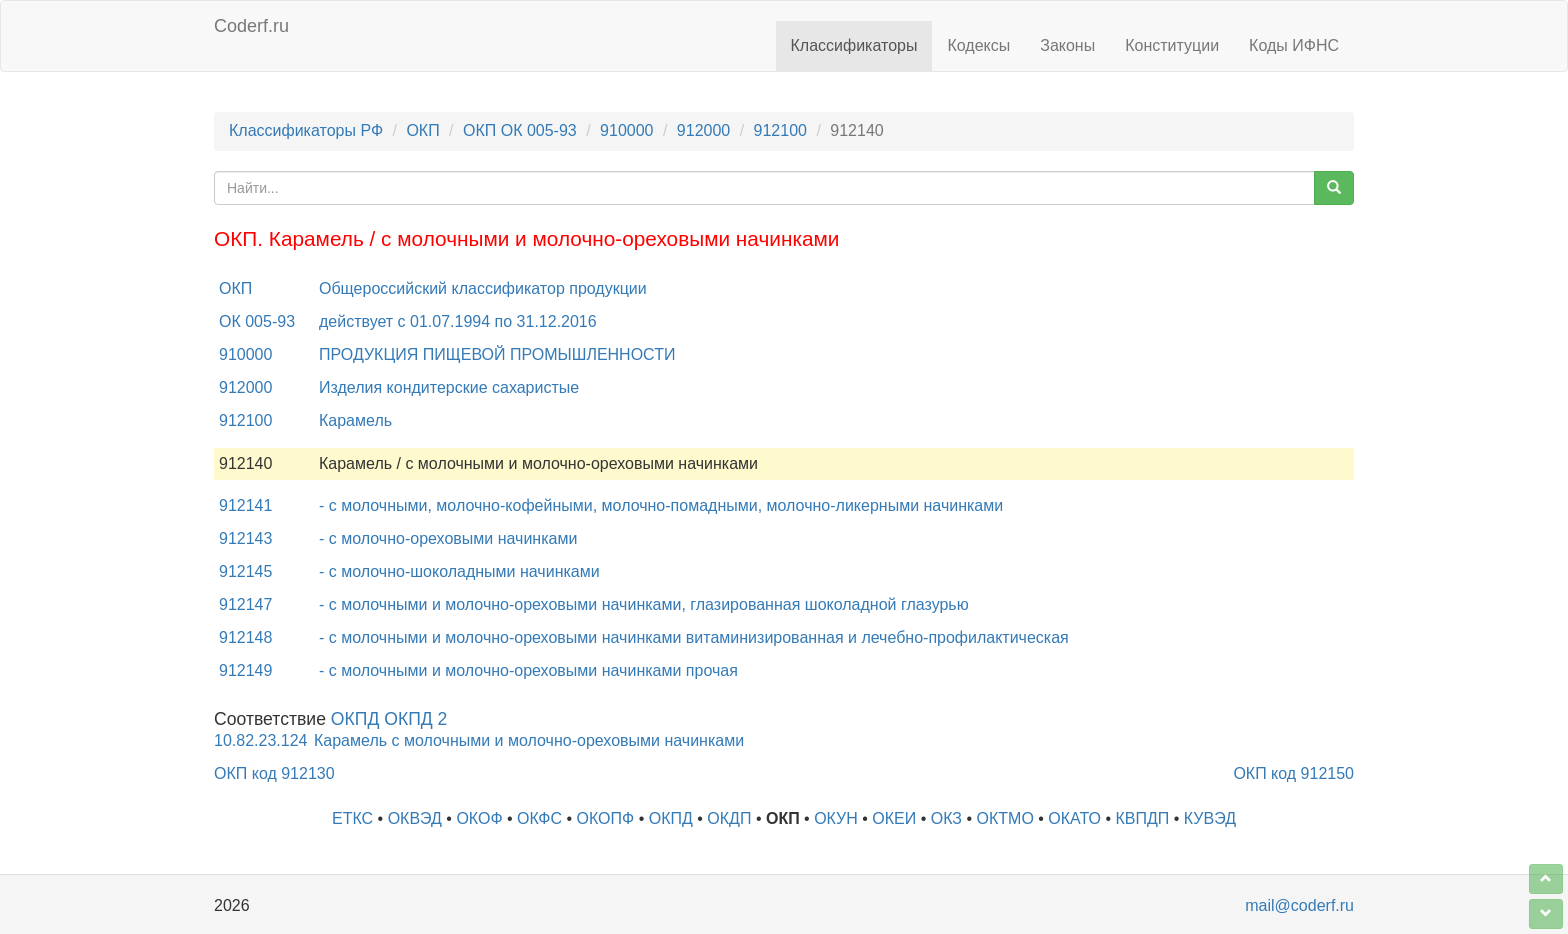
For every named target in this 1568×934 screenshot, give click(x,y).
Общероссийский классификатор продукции (483, 288)
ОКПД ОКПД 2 (389, 719)
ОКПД (671, 818)
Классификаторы (854, 45)
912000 (703, 130)
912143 (245, 538)
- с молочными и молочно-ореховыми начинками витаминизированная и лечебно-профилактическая (694, 637)
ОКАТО (1074, 818)
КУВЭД (1210, 818)
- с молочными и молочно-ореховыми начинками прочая (528, 670)
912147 (245, 604)
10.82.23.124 (260, 740)
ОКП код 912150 (1293, 773)
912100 (780, 130)
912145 (245, 571)
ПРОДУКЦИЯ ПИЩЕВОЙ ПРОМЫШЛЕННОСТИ (497, 354)
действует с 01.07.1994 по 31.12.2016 (458, 321)
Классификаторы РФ (306, 130)
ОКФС (539, 818)
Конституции (1172, 45)
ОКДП (729, 818)
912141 (245, 505)
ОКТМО (1005, 818)
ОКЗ (946, 818)
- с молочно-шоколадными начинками (459, 571)
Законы (1067, 45)
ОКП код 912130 (274, 773)
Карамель (355, 420)
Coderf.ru (251, 26)
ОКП (422, 130)
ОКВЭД (415, 818)
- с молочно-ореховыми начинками (448, 538)
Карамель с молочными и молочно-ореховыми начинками (529, 740)
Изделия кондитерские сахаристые (449, 387)
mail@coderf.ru (1299, 905)
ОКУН (836, 818)
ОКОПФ (606, 818)
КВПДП (1143, 818)
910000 (626, 130)
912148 (245, 637)
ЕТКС (352, 818)
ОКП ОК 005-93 (520, 130)
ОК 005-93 (257, 321)
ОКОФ (479, 818)
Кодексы (978, 45)
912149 (245, 670)
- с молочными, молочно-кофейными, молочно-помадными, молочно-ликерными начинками (661, 505)
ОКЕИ (894, 818)
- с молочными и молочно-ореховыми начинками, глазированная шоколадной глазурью (644, 604)
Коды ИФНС (1294, 45)
